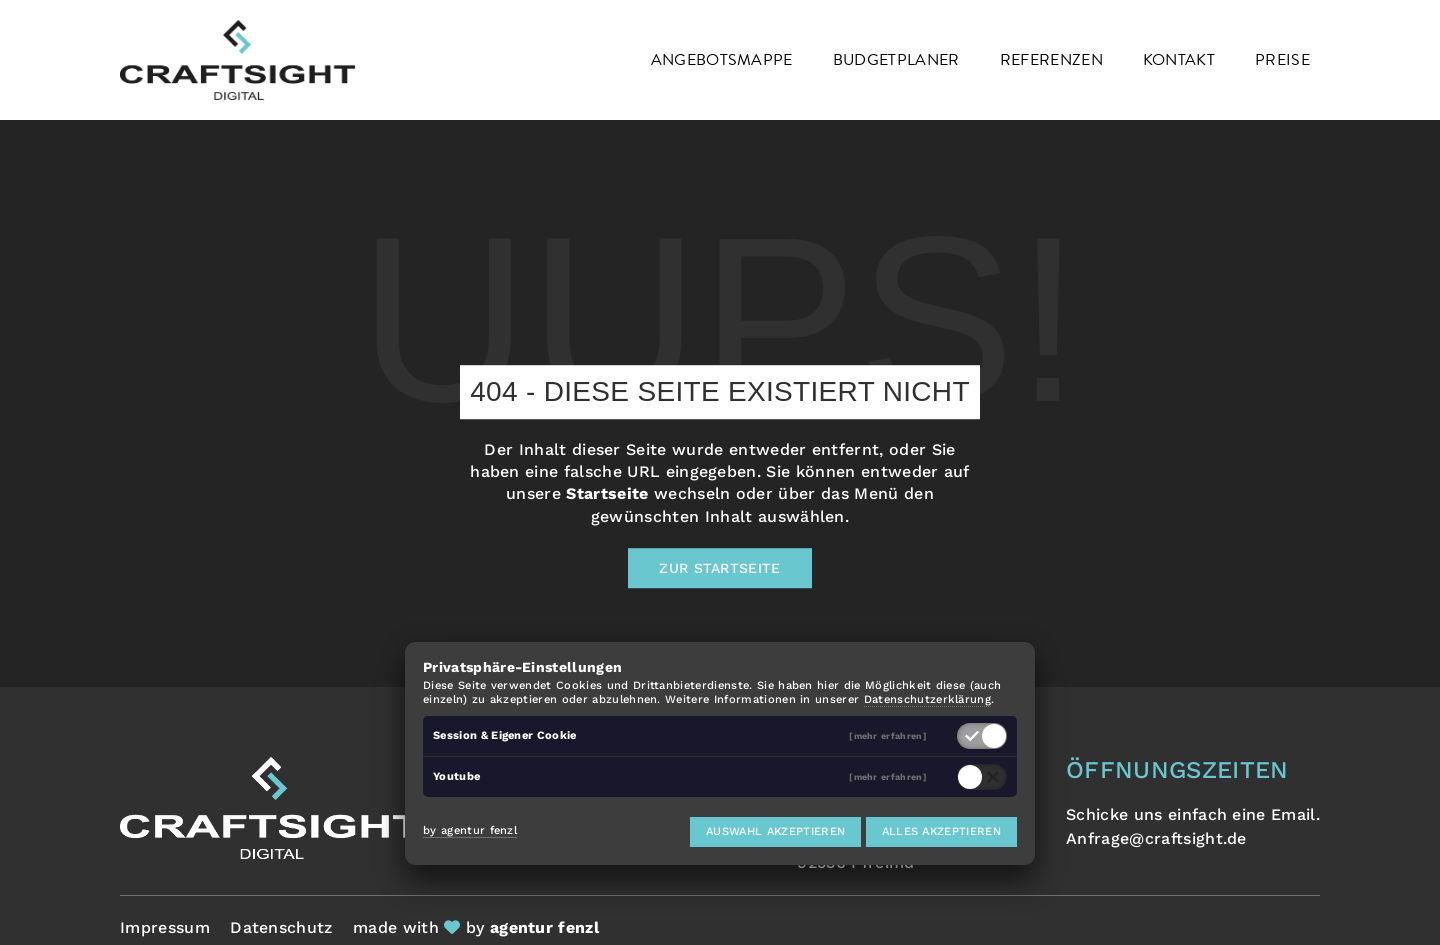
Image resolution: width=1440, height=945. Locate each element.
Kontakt (1179, 60)
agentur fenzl (544, 927)
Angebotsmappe (722, 60)
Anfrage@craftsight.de (1156, 838)
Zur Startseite (719, 568)
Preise (1282, 60)
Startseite (607, 494)
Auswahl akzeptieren (775, 831)
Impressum (165, 927)
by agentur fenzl (470, 830)
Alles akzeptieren (941, 831)
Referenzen (1051, 60)
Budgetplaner (896, 60)
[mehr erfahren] (888, 736)
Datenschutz (281, 927)
